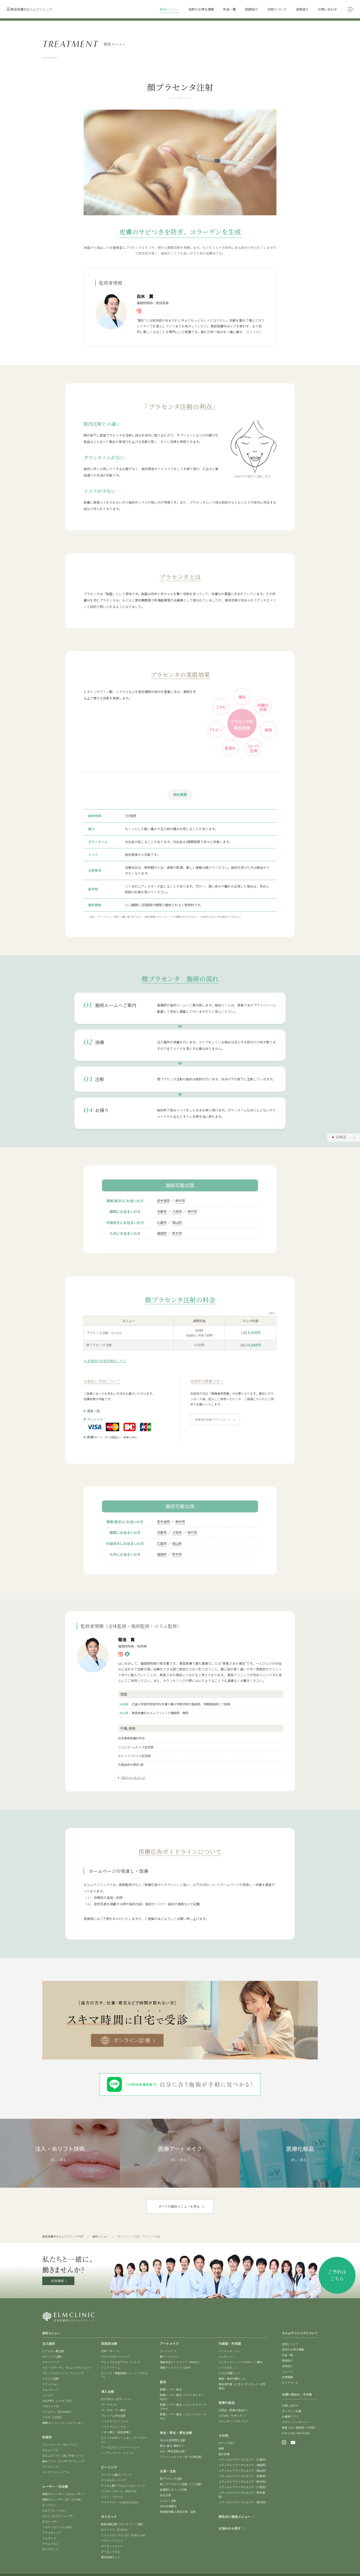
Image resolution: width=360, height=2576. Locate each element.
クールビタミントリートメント (120, 2447)
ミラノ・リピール (112, 2497)
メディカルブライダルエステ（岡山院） (243, 2470)
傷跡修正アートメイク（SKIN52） (180, 2362)
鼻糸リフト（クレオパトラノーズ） (64, 2461)
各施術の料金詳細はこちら (106, 1360)
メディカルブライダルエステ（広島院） (243, 2459)
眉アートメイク (169, 2356)
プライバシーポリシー (295, 2422)
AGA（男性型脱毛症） (173, 2451)
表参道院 (163, 1200)
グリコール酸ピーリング (116, 2475)
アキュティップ (51, 2532)
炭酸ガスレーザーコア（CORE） (63, 2499)
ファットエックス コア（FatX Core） (124, 2535)
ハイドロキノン (228, 2367)
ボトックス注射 (52, 2356)
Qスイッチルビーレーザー (58, 2516)
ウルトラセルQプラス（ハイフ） (121, 2362)
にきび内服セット (230, 2373)
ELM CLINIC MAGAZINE (296, 2433)
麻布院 (180, 1200)
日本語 (338, 1137)
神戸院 (192, 1211)
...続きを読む (253, 331)
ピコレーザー (50, 2521)
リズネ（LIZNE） (52, 2417)
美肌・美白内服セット (232, 2378)
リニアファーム (110, 2367)
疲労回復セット (110, 2557)
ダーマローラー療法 (113, 2410)
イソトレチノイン (230, 2351)
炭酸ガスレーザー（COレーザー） (64, 2494)
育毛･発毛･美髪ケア (172, 2446)
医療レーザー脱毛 (171, 2389)
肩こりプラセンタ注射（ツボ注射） (182, 2484)
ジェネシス (49, 2538)
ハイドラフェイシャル (115, 2421)
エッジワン (49, 2505)
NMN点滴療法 (168, 2506)
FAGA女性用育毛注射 (173, 2440)
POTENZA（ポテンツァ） (117, 2399)
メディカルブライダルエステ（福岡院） (243, 2465)
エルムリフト (50, 2450)
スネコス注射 (50, 2378)
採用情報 (57, 2280)
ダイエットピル (110, 2551)
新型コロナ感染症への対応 (298, 2427)
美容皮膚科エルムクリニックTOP (63, 2236)
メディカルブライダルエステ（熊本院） (243, 2481)
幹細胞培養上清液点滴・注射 (178, 2512)
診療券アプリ (290, 2416)
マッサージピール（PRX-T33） (119, 2491)
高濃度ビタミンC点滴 (173, 2489)
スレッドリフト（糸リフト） (60, 2444)
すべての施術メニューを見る (179, 2206)
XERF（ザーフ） (111, 2351)
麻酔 (221, 2448)
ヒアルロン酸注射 (53, 2351)
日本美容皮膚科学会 (131, 1738)
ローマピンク (50, 2549)
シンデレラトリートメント (117, 2453)
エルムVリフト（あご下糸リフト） (63, 2455)
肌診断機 (224, 2454)
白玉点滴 (165, 2495)
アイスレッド (50, 2466)
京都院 (162, 1211)
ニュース (287, 2371)
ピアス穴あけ (227, 2443)
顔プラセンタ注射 (171, 2478)
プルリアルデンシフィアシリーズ (62, 2373)
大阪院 (177, 1211)
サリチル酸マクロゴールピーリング (123, 2486)
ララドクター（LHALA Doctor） (120, 2502)
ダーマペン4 (108, 2404)
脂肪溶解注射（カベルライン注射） (123, 2524)
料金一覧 (287, 2355)
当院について (290, 2344)
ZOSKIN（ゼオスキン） (233, 2415)
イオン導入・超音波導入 (116, 2432)
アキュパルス (50, 2543)
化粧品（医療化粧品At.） (234, 2410)
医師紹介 (287, 2360)
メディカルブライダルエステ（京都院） (243, 2476)
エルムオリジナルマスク (234, 2421)
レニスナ (47, 2395)
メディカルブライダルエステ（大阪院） (243, 2487)
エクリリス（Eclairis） (115, 2529)
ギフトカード (290, 2382)
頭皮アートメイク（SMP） (176, 2367)
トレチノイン (227, 2356)
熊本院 (177, 1233)
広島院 (162, 1222)
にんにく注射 (168, 2500)
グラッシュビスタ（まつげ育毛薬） (182, 2457)
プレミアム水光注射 (113, 2415)
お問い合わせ (290, 2405)
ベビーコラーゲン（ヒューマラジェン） (67, 2367)
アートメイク (168, 2351)
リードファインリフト (56, 2472)
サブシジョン (50, 2384)
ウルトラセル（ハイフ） (116, 2356)
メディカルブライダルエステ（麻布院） (243, 2502)
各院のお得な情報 (293, 2349)
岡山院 (177, 1222)
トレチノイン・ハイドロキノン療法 (240, 2362)
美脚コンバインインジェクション (63, 2423)
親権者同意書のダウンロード (213, 1419)
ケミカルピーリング (113, 2480)
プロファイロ (50, 2406)
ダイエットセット (112, 2546)
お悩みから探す (230, 2528)
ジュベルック (50, 2389)
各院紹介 (287, 2366)
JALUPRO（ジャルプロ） (57, 2401)
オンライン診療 (291, 2411)
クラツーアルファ (112, 2540)
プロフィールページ (133, 1777)
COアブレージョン (54, 2510)
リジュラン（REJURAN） (57, 2412)
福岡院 (162, 1233)
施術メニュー (100, 2236)
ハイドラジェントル (113, 2426)
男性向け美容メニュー (235, 2516)
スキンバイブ (50, 2362)
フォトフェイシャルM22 (57, 2527)
